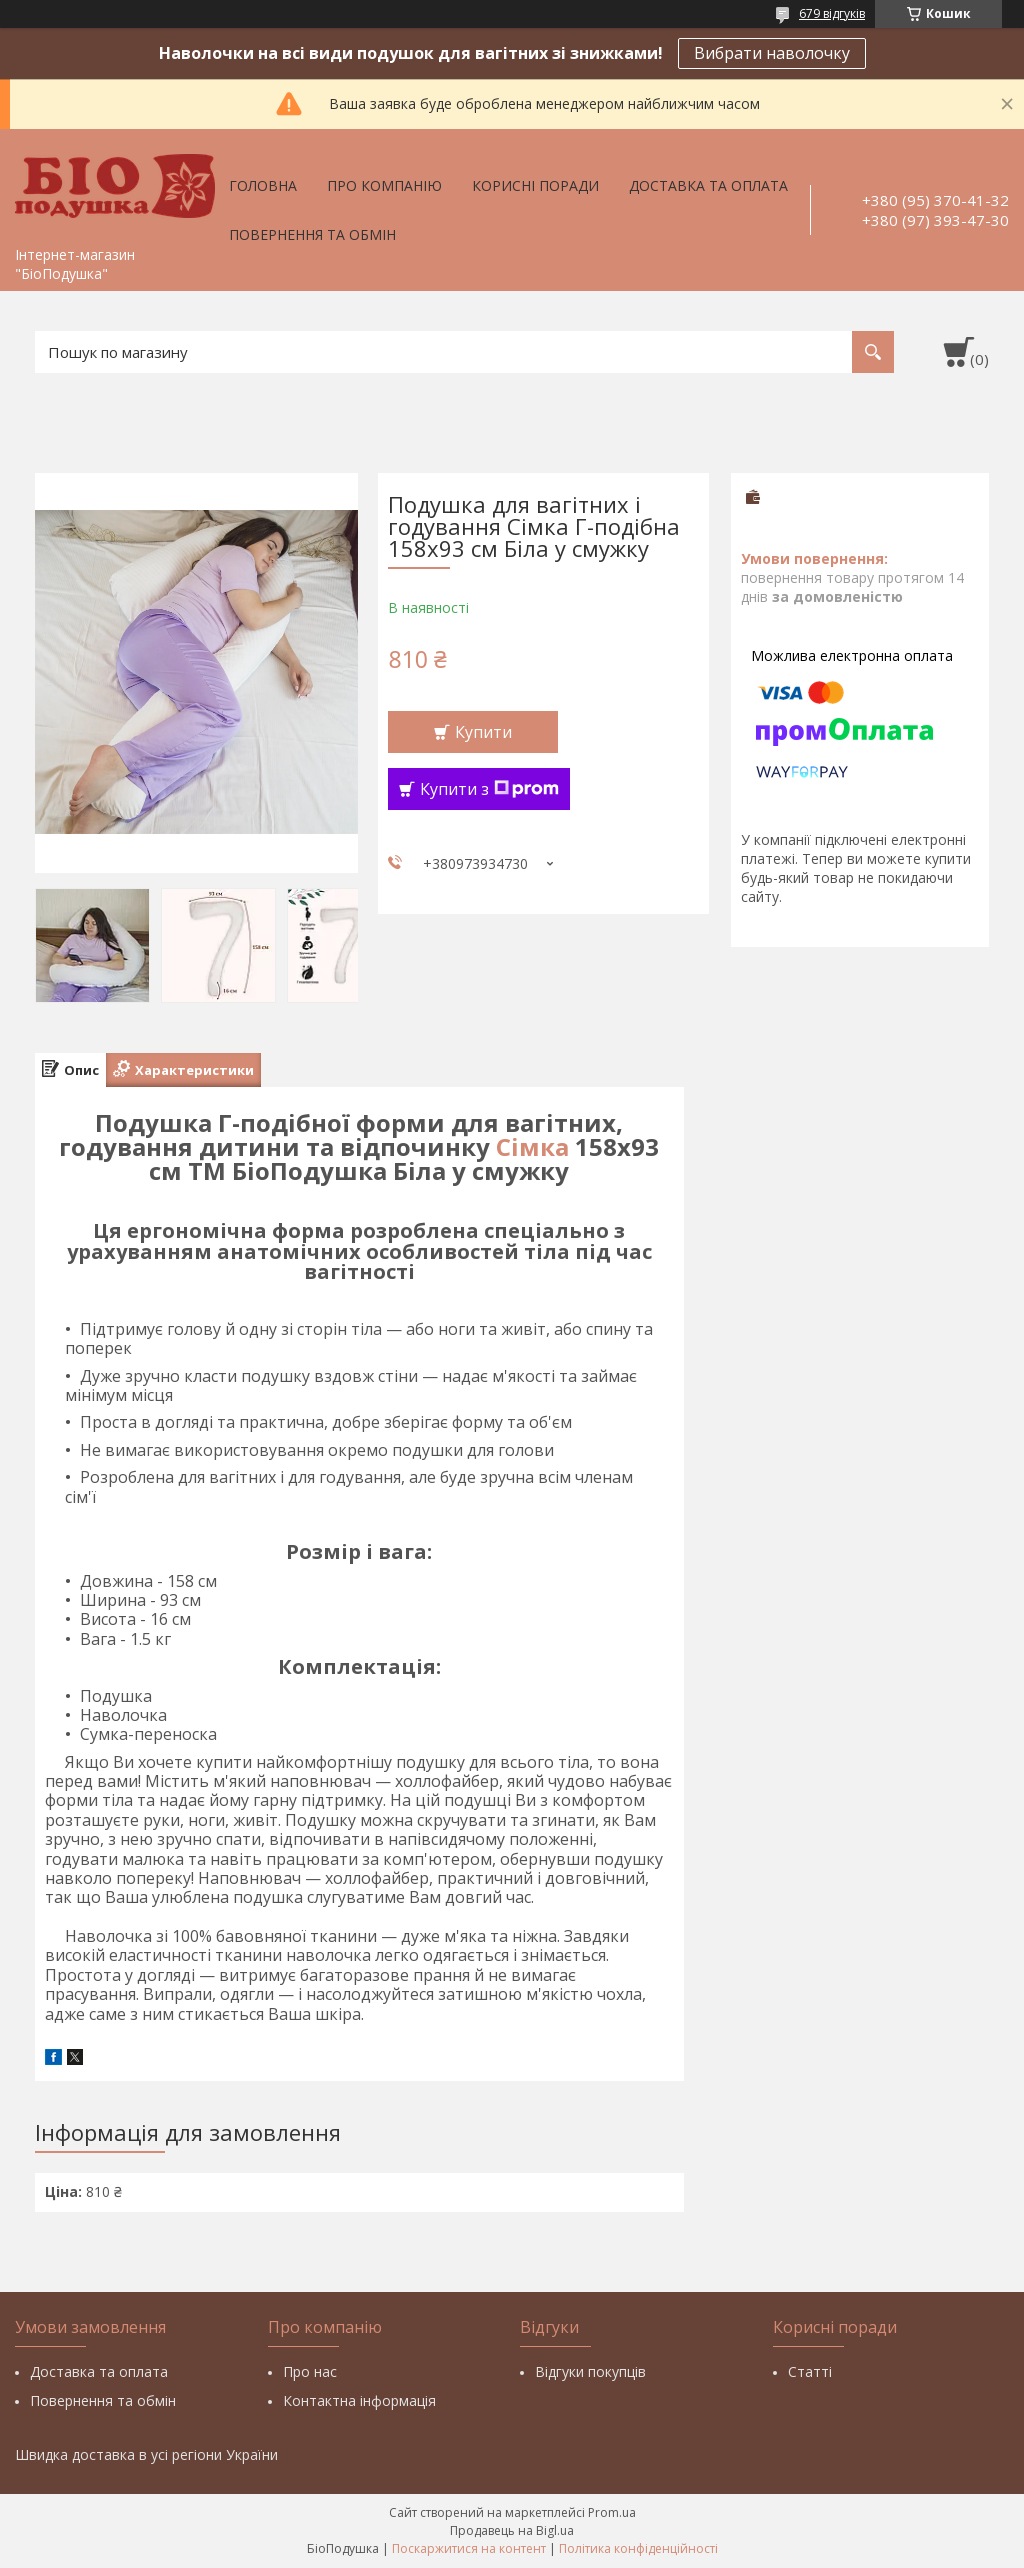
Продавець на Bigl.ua (512, 2530)
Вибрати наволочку (772, 53)
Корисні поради (535, 185)
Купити (483, 732)
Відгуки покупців (590, 2371)
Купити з (489, 789)
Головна (263, 185)
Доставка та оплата (708, 185)
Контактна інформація (359, 2400)
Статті (810, 2371)
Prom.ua (612, 2512)
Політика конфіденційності (638, 2548)
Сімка (532, 1146)
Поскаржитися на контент (469, 2548)
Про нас (310, 2371)
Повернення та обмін (312, 234)
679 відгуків (832, 13)
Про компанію (384, 185)
